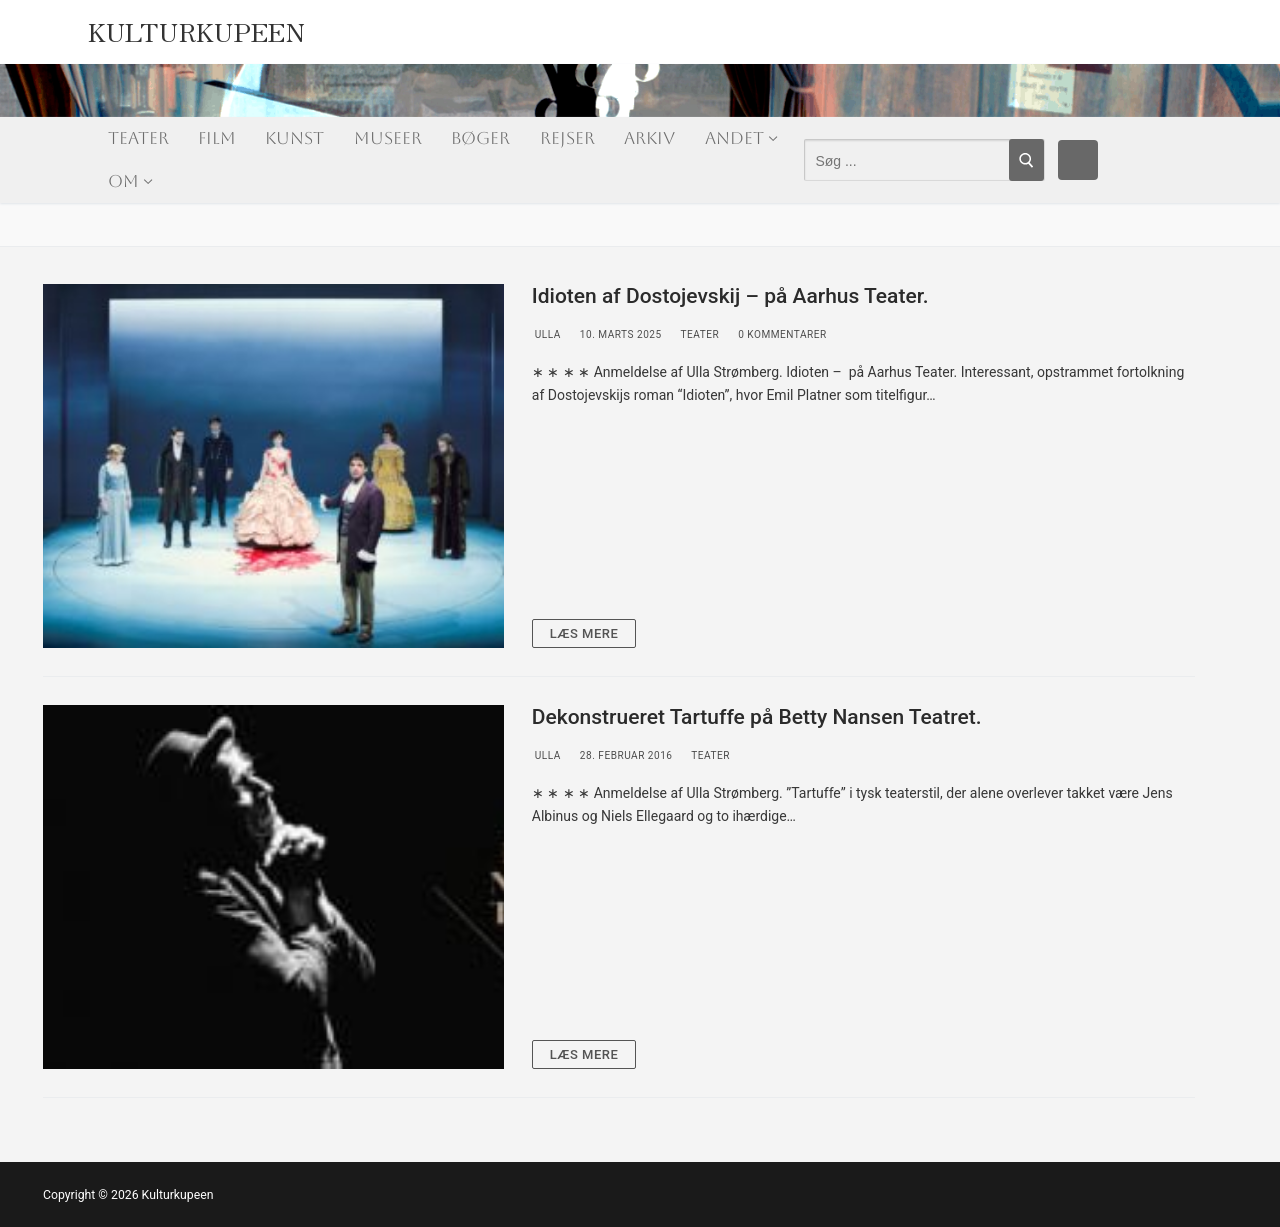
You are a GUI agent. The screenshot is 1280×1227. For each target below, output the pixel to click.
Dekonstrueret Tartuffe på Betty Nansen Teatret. (757, 717)
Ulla (546, 334)
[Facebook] (1078, 160)
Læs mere (584, 633)
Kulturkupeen (197, 26)
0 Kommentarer (781, 334)
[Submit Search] (1026, 160)
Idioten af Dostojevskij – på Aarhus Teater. (730, 296)
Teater (698, 334)
